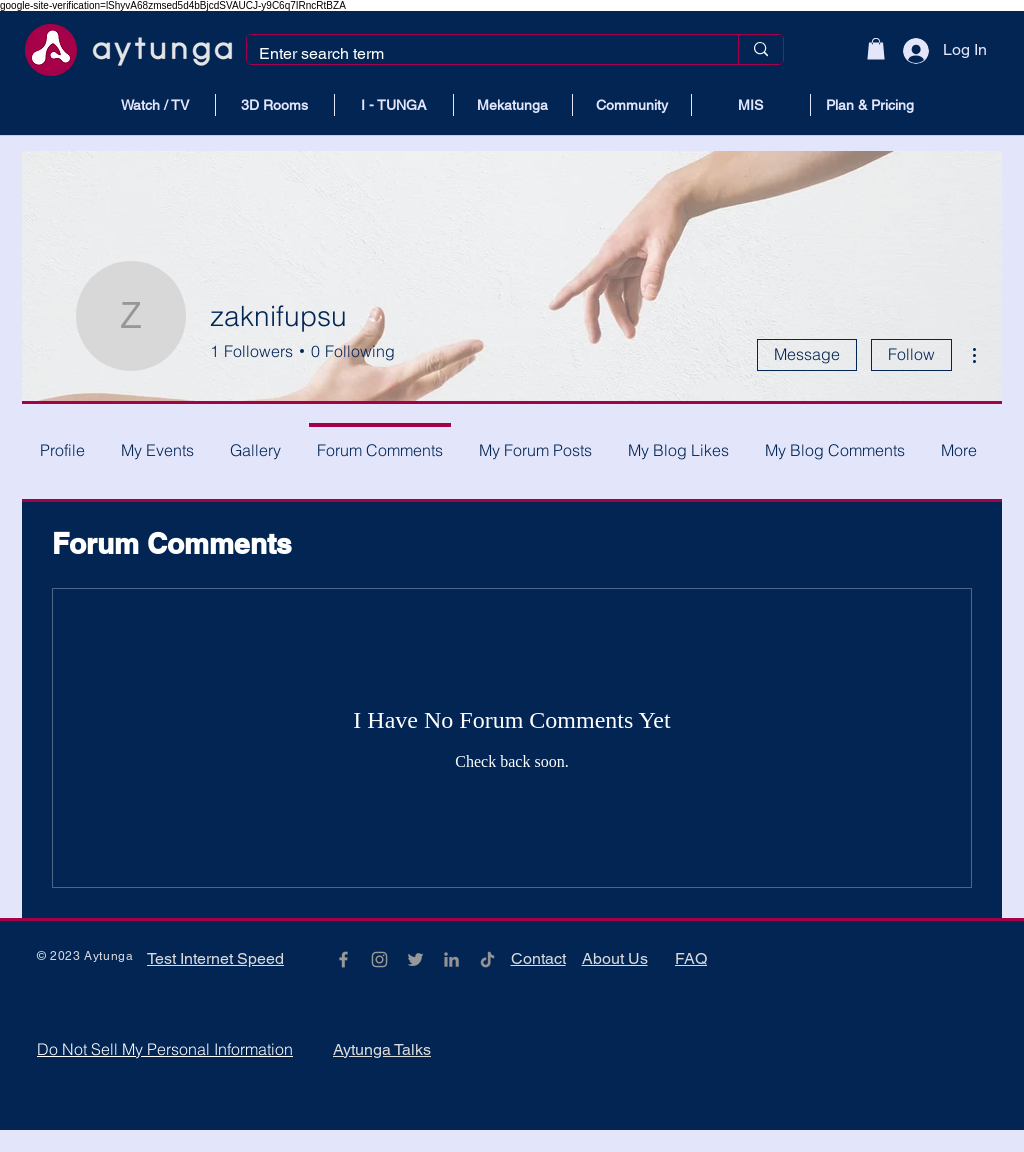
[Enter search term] (477, 54)
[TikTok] (487, 959)
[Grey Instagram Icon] (379, 959)
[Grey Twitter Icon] (415, 959)
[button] (876, 49)
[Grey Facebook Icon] (343, 959)
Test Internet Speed (215, 958)
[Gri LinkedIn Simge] (451, 959)
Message (807, 354)
